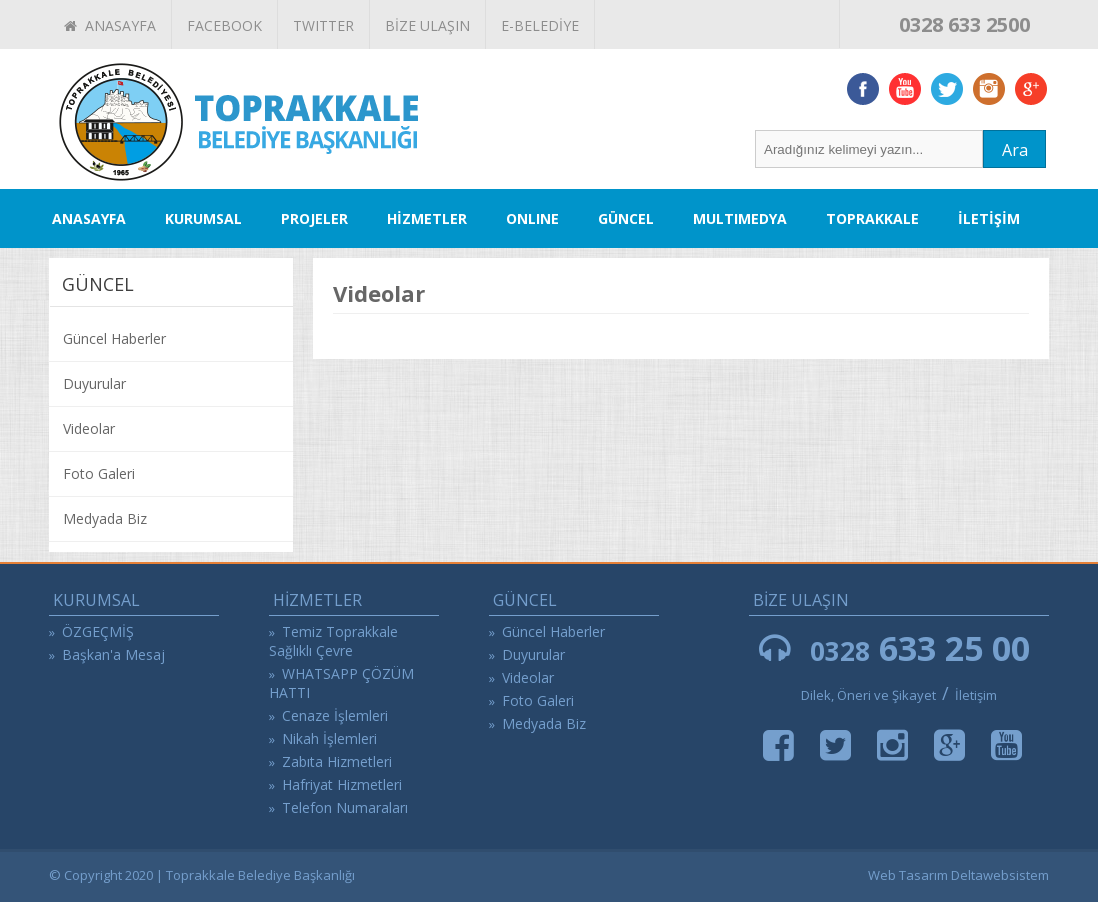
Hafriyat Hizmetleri (342, 784)
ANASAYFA (110, 25)
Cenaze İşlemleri (335, 715)
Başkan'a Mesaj (113, 654)
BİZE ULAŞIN (427, 25)
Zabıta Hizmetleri (337, 761)
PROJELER (314, 218)
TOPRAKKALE (872, 218)
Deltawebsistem (1000, 875)
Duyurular (94, 383)
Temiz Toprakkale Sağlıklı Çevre (333, 641)
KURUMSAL (203, 218)
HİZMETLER (427, 218)
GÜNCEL (626, 218)
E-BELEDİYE (540, 25)
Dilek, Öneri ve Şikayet (868, 695)
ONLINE (532, 218)
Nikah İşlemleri (329, 738)
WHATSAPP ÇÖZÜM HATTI (341, 683)
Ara (1015, 150)
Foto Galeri (99, 473)
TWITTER (323, 25)
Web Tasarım (908, 875)
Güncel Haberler (114, 338)
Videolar (89, 428)
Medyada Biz (105, 518)
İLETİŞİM (989, 218)
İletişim (976, 695)
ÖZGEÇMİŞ (98, 631)
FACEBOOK (224, 25)
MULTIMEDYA (740, 218)
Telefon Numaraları (345, 807)
